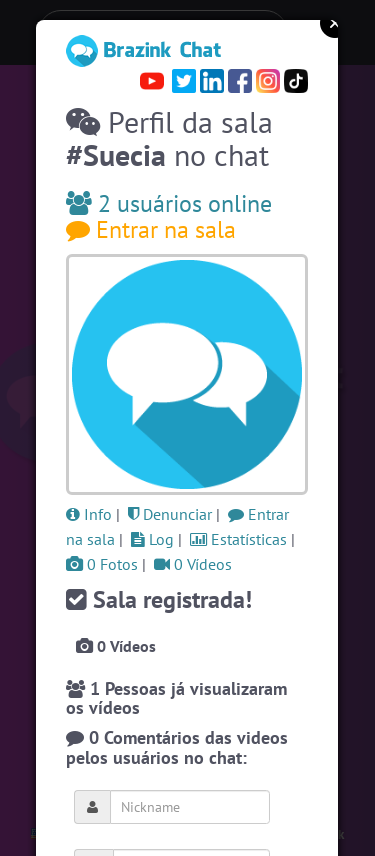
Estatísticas (238, 539)
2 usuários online (169, 203)
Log (152, 539)
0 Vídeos (193, 564)
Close (335, 23)
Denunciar (170, 514)
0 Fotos (102, 564)
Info (89, 514)
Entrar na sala (151, 229)
